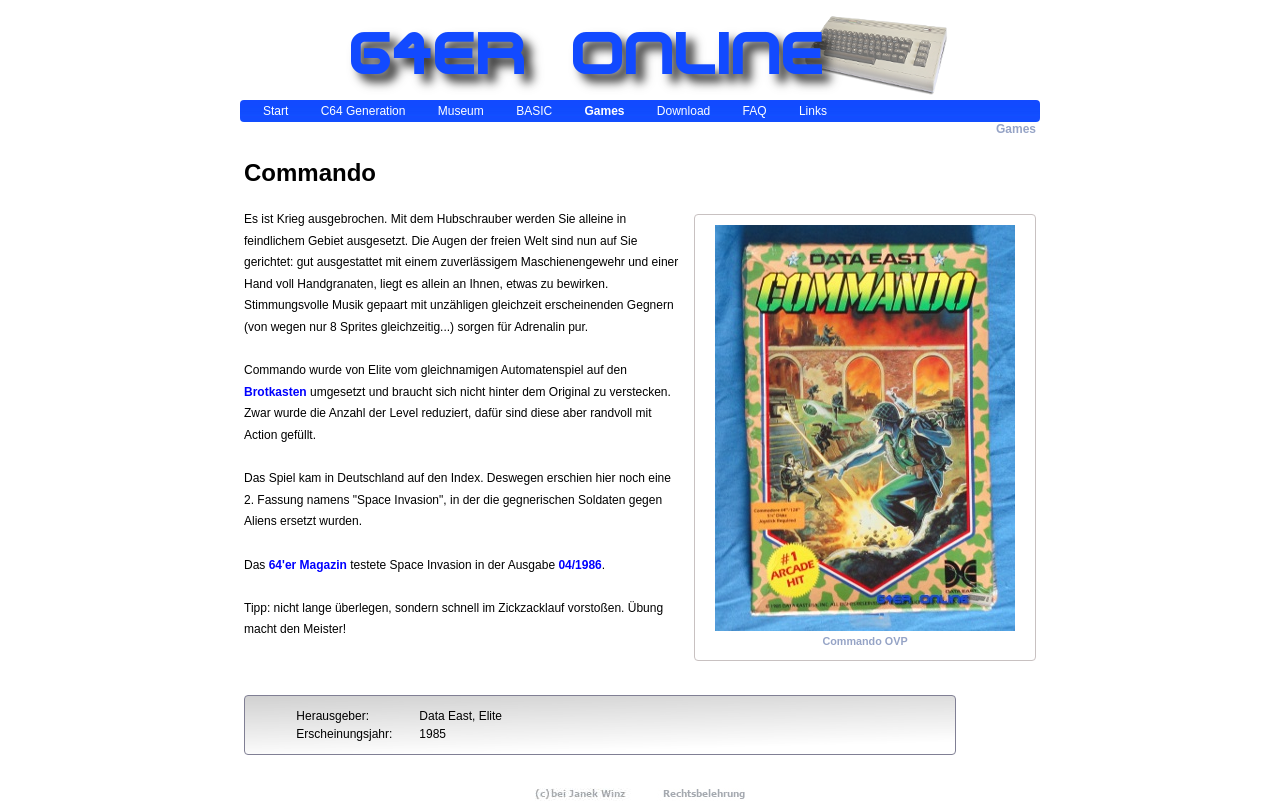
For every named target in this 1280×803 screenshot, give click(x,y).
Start (275, 111)
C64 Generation (363, 111)
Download (683, 111)
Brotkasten (275, 392)
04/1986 (579, 565)
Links (813, 111)
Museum (461, 111)
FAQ (755, 111)
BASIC (534, 111)
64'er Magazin (308, 565)
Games (604, 111)
